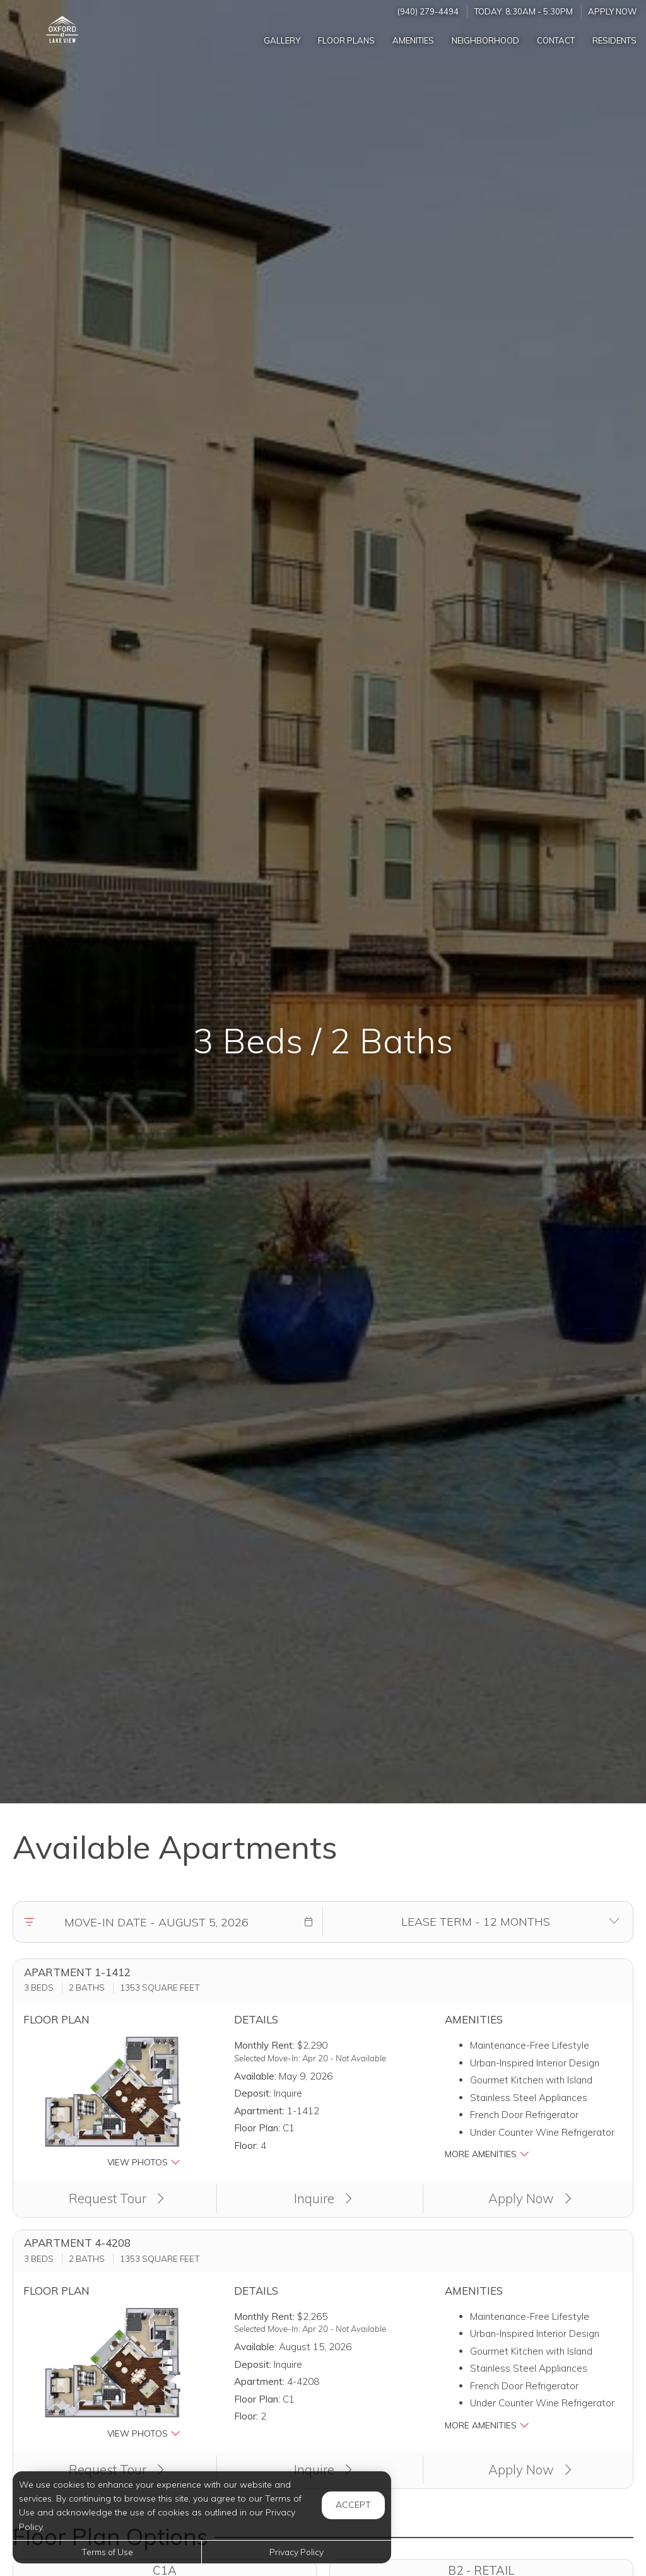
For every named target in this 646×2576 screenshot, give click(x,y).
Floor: (246, 2146)
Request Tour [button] (116, 2198)
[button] (308, 1922)
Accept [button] (353, 2504)
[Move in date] (156, 1922)
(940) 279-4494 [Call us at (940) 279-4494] (428, 11)
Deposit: (252, 2093)
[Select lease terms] (475, 1922)
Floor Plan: (257, 2128)
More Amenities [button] (487, 2153)
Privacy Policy (296, 2551)
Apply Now (612, 11)
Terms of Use (107, 2551)
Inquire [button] (323, 2198)
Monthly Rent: (264, 2045)
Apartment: (259, 2111)
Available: (255, 2076)
